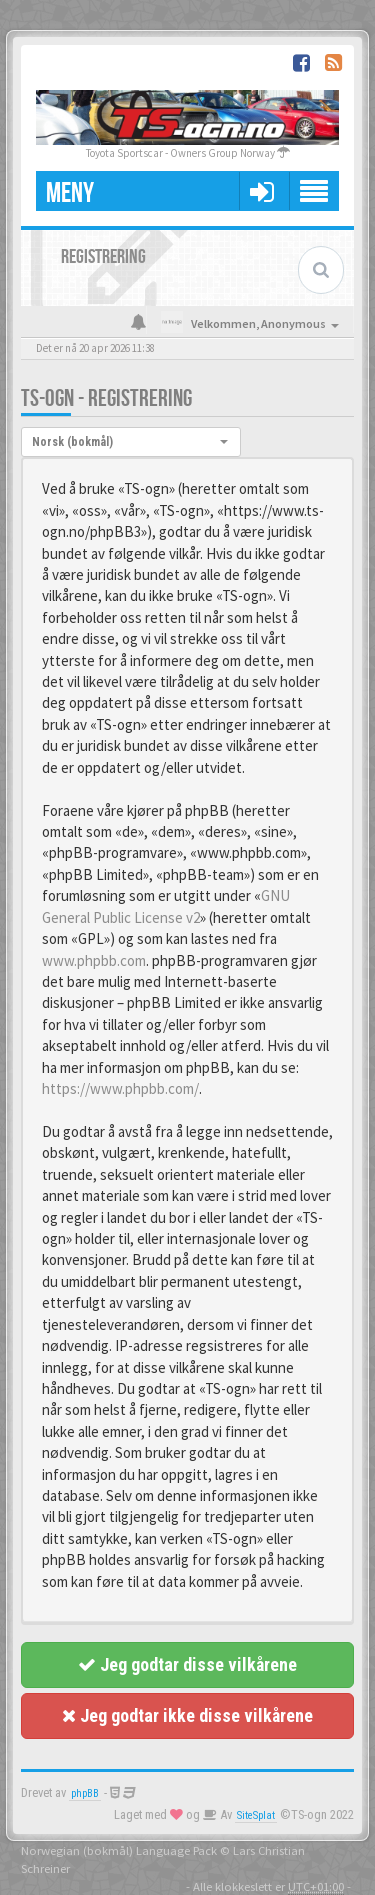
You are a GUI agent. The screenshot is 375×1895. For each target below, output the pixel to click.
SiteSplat (256, 1815)
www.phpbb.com (94, 960)
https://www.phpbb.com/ (120, 1088)
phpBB (85, 1793)
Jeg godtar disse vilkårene (187, 1664)
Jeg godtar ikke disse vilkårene (187, 1715)
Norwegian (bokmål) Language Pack (119, 1850)
